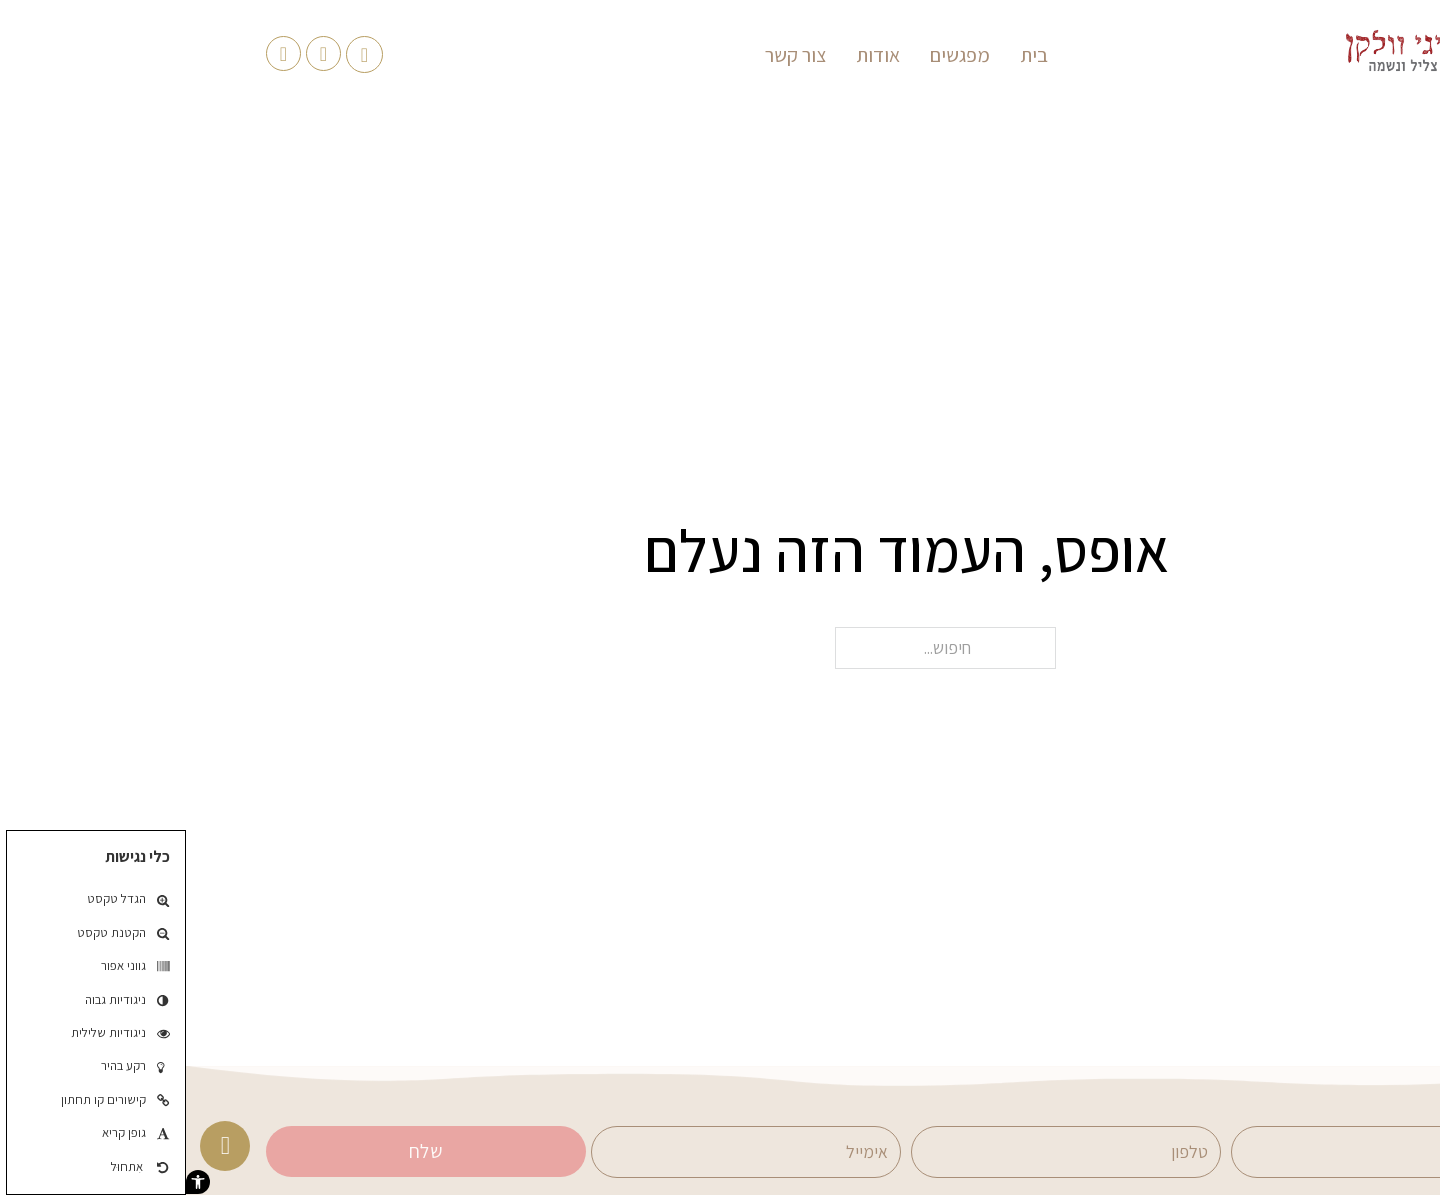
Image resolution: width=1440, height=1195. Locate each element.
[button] (12, 1182)
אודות (692, 55)
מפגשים (774, 55)
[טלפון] (880, 1152)
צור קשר (609, 55)
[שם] (1200, 1152)
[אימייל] (560, 1152)
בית (848, 55)
